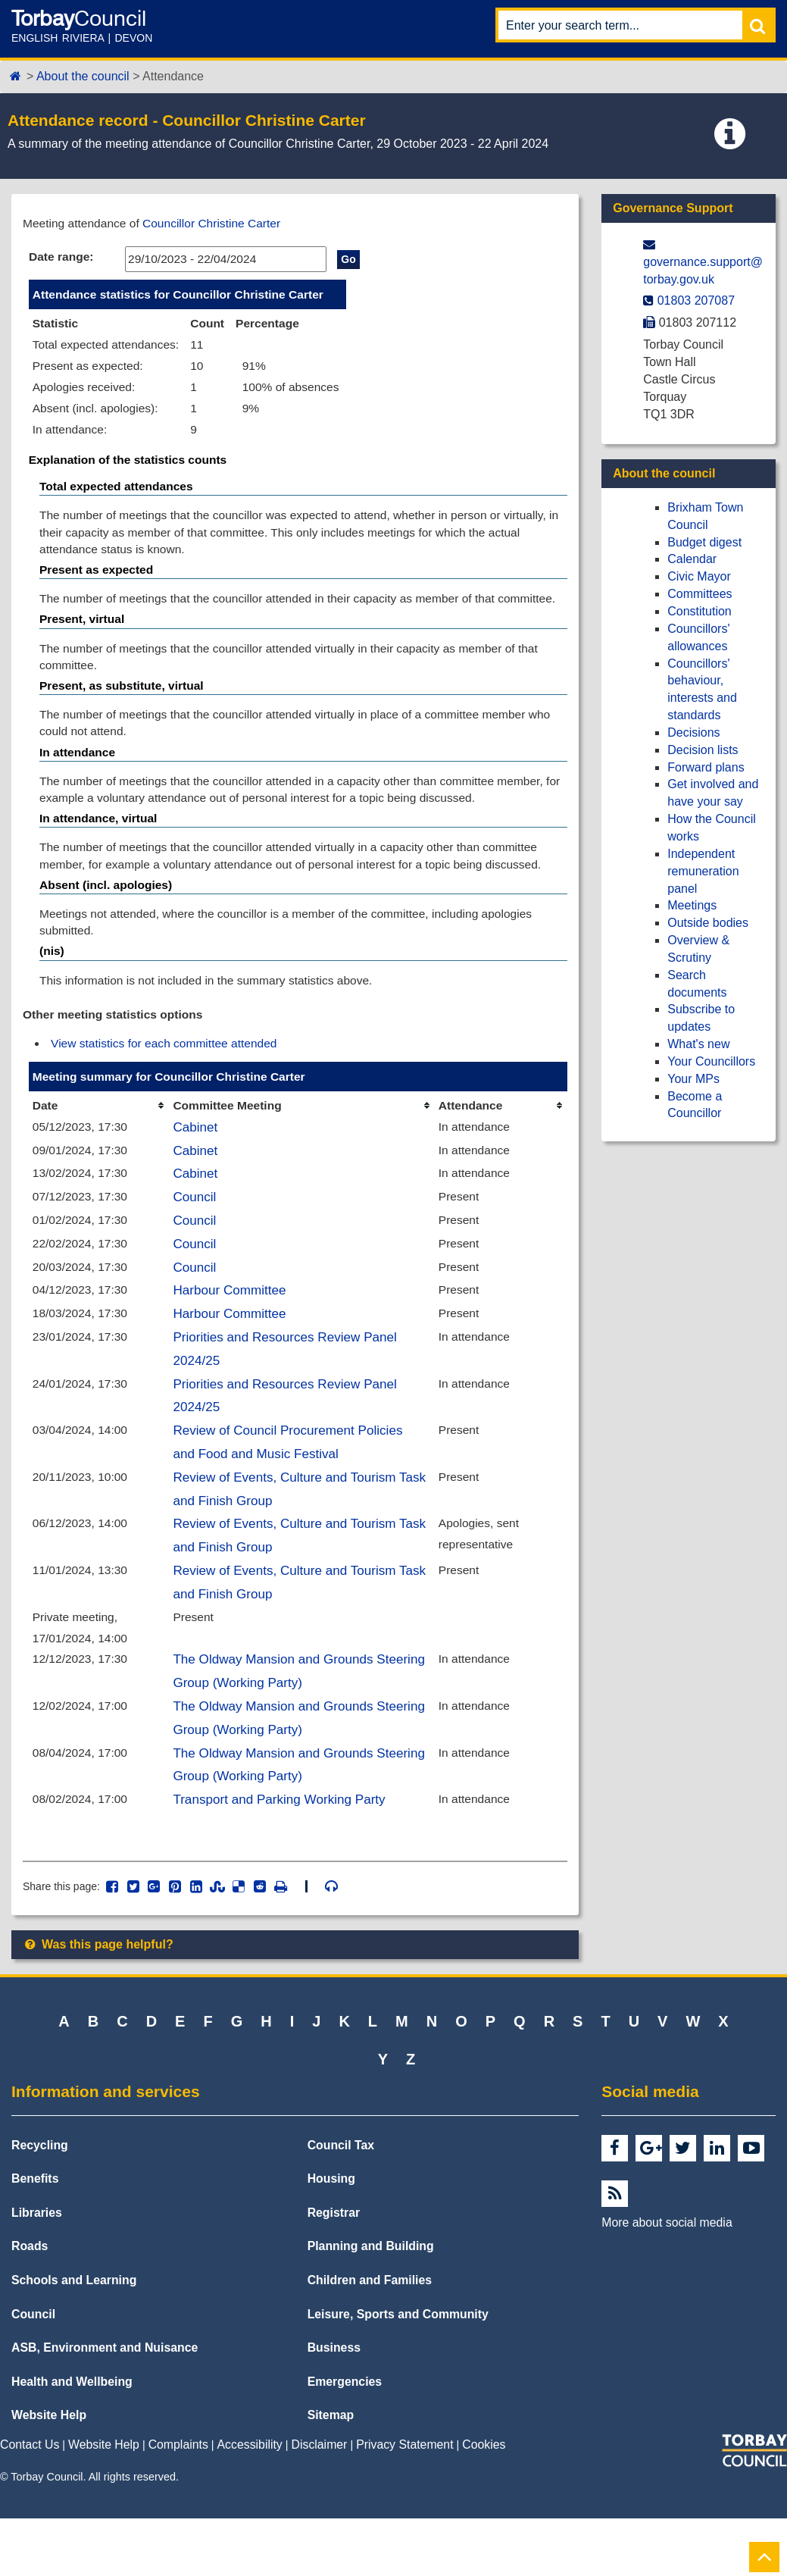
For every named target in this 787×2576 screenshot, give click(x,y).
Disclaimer (320, 2502)
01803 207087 (696, 300)
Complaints (178, 2502)
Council (195, 1236)
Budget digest (704, 542)
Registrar (334, 2270)
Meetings (692, 905)
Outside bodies (707, 922)
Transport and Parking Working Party (282, 1856)
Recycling (39, 2202)
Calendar (692, 558)
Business (334, 2405)
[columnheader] (99, 1142)
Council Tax (341, 2202)
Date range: (62, 257)
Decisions (693, 732)
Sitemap (331, 2472)
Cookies (483, 2502)
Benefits (34, 2236)
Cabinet (196, 1164)
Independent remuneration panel (703, 871)
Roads (29, 2304)
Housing (331, 2236)
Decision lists (702, 749)
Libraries (36, 2270)
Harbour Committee (231, 1332)
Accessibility (250, 2502)
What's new (698, 1044)
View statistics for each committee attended (168, 1078)
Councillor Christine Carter (217, 223)
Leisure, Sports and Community (398, 2371)
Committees (699, 593)
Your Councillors (711, 1061)
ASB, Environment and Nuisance (104, 2405)
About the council (83, 76)
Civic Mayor (699, 576)
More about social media (666, 2280)
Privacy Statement (404, 2502)
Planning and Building (371, 2304)
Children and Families (370, 2337)
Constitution (699, 611)
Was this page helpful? (98, 2001)
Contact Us (29, 2502)
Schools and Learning (73, 2337)
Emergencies (345, 2439)
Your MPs (693, 1078)
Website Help (48, 2472)
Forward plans (705, 767)
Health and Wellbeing (72, 2439)
